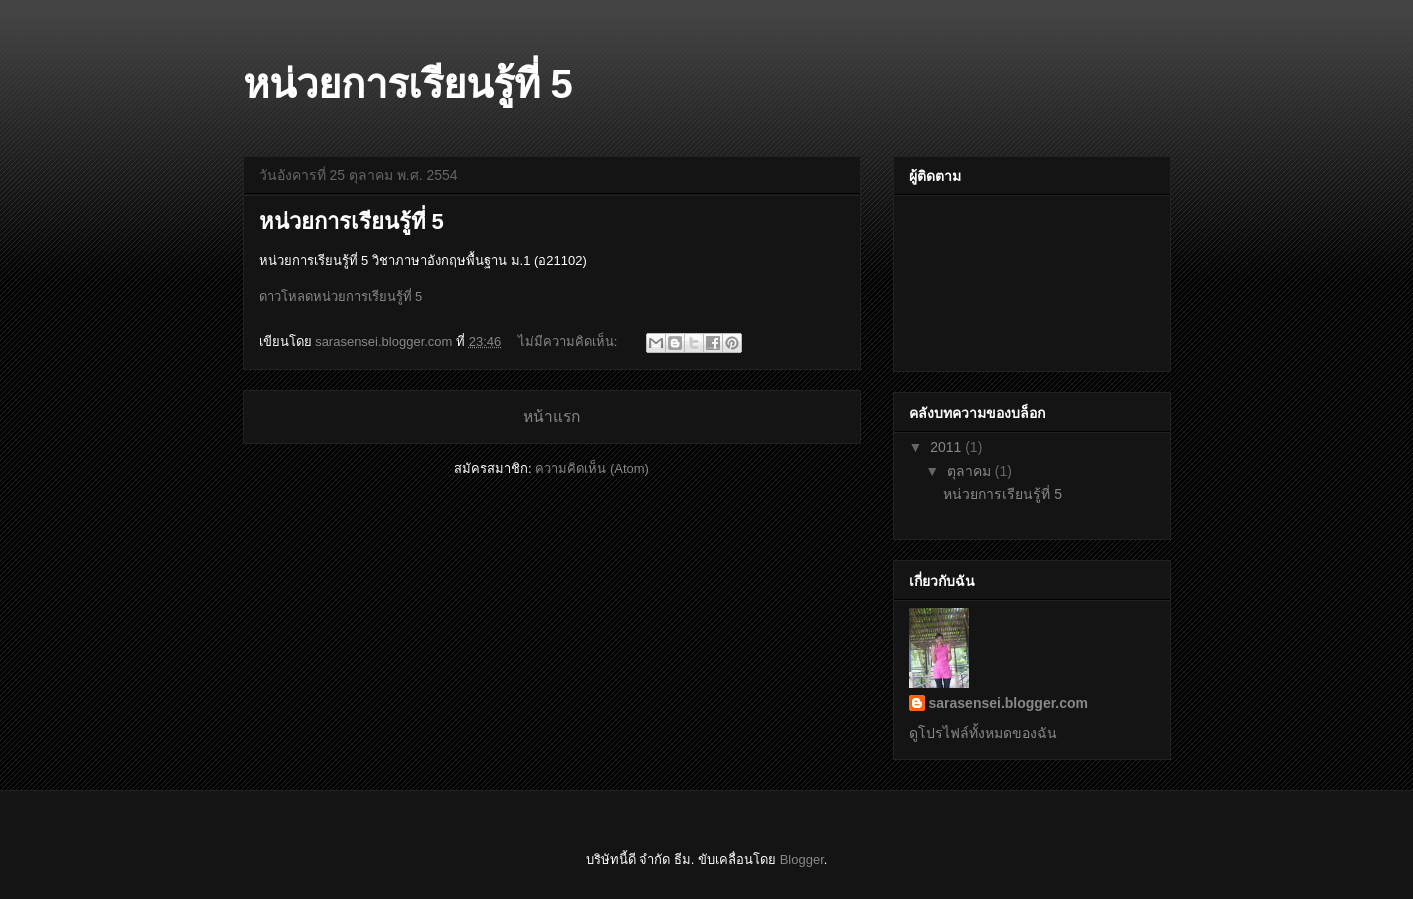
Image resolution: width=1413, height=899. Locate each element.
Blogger (802, 859)
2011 (947, 447)
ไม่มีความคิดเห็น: (569, 341)
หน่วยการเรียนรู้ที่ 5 (351, 221)
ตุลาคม (971, 471)
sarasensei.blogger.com (1009, 703)
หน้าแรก (551, 416)
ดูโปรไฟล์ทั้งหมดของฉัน (983, 733)
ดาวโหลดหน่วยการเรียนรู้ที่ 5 (341, 296)
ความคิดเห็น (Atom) (592, 468)
